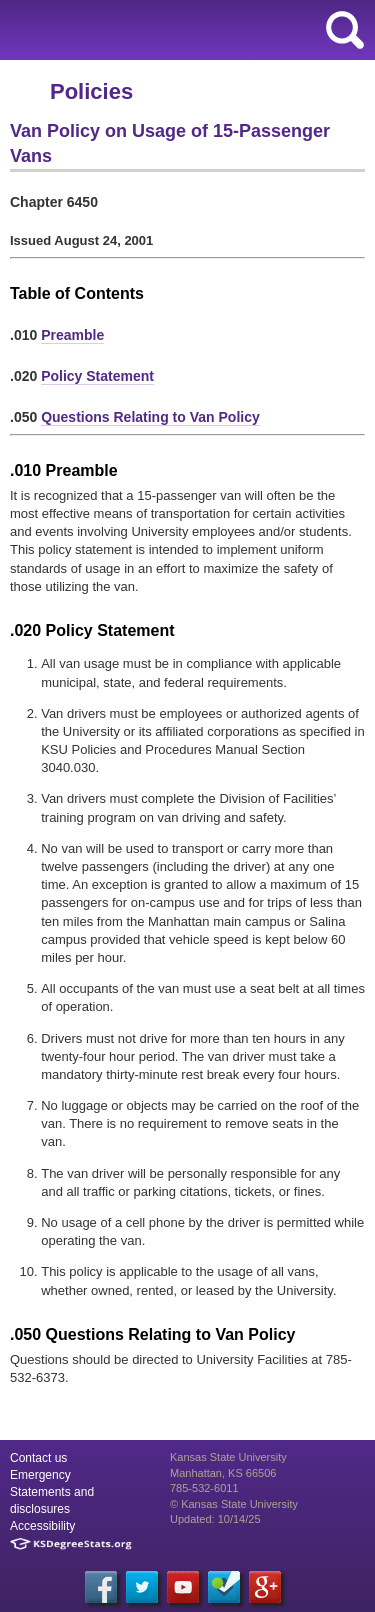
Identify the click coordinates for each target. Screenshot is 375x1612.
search (345, 30)
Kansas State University (182, 30)
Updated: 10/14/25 (215, 1519)
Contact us (38, 1458)
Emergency (40, 1475)
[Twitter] (142, 1587)
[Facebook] (101, 1587)
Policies (91, 91)
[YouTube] (183, 1587)
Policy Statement (97, 376)
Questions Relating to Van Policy (150, 417)
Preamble (72, 335)
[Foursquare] (224, 1587)
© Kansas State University (234, 1504)
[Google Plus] (265, 1587)
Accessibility (42, 1526)
